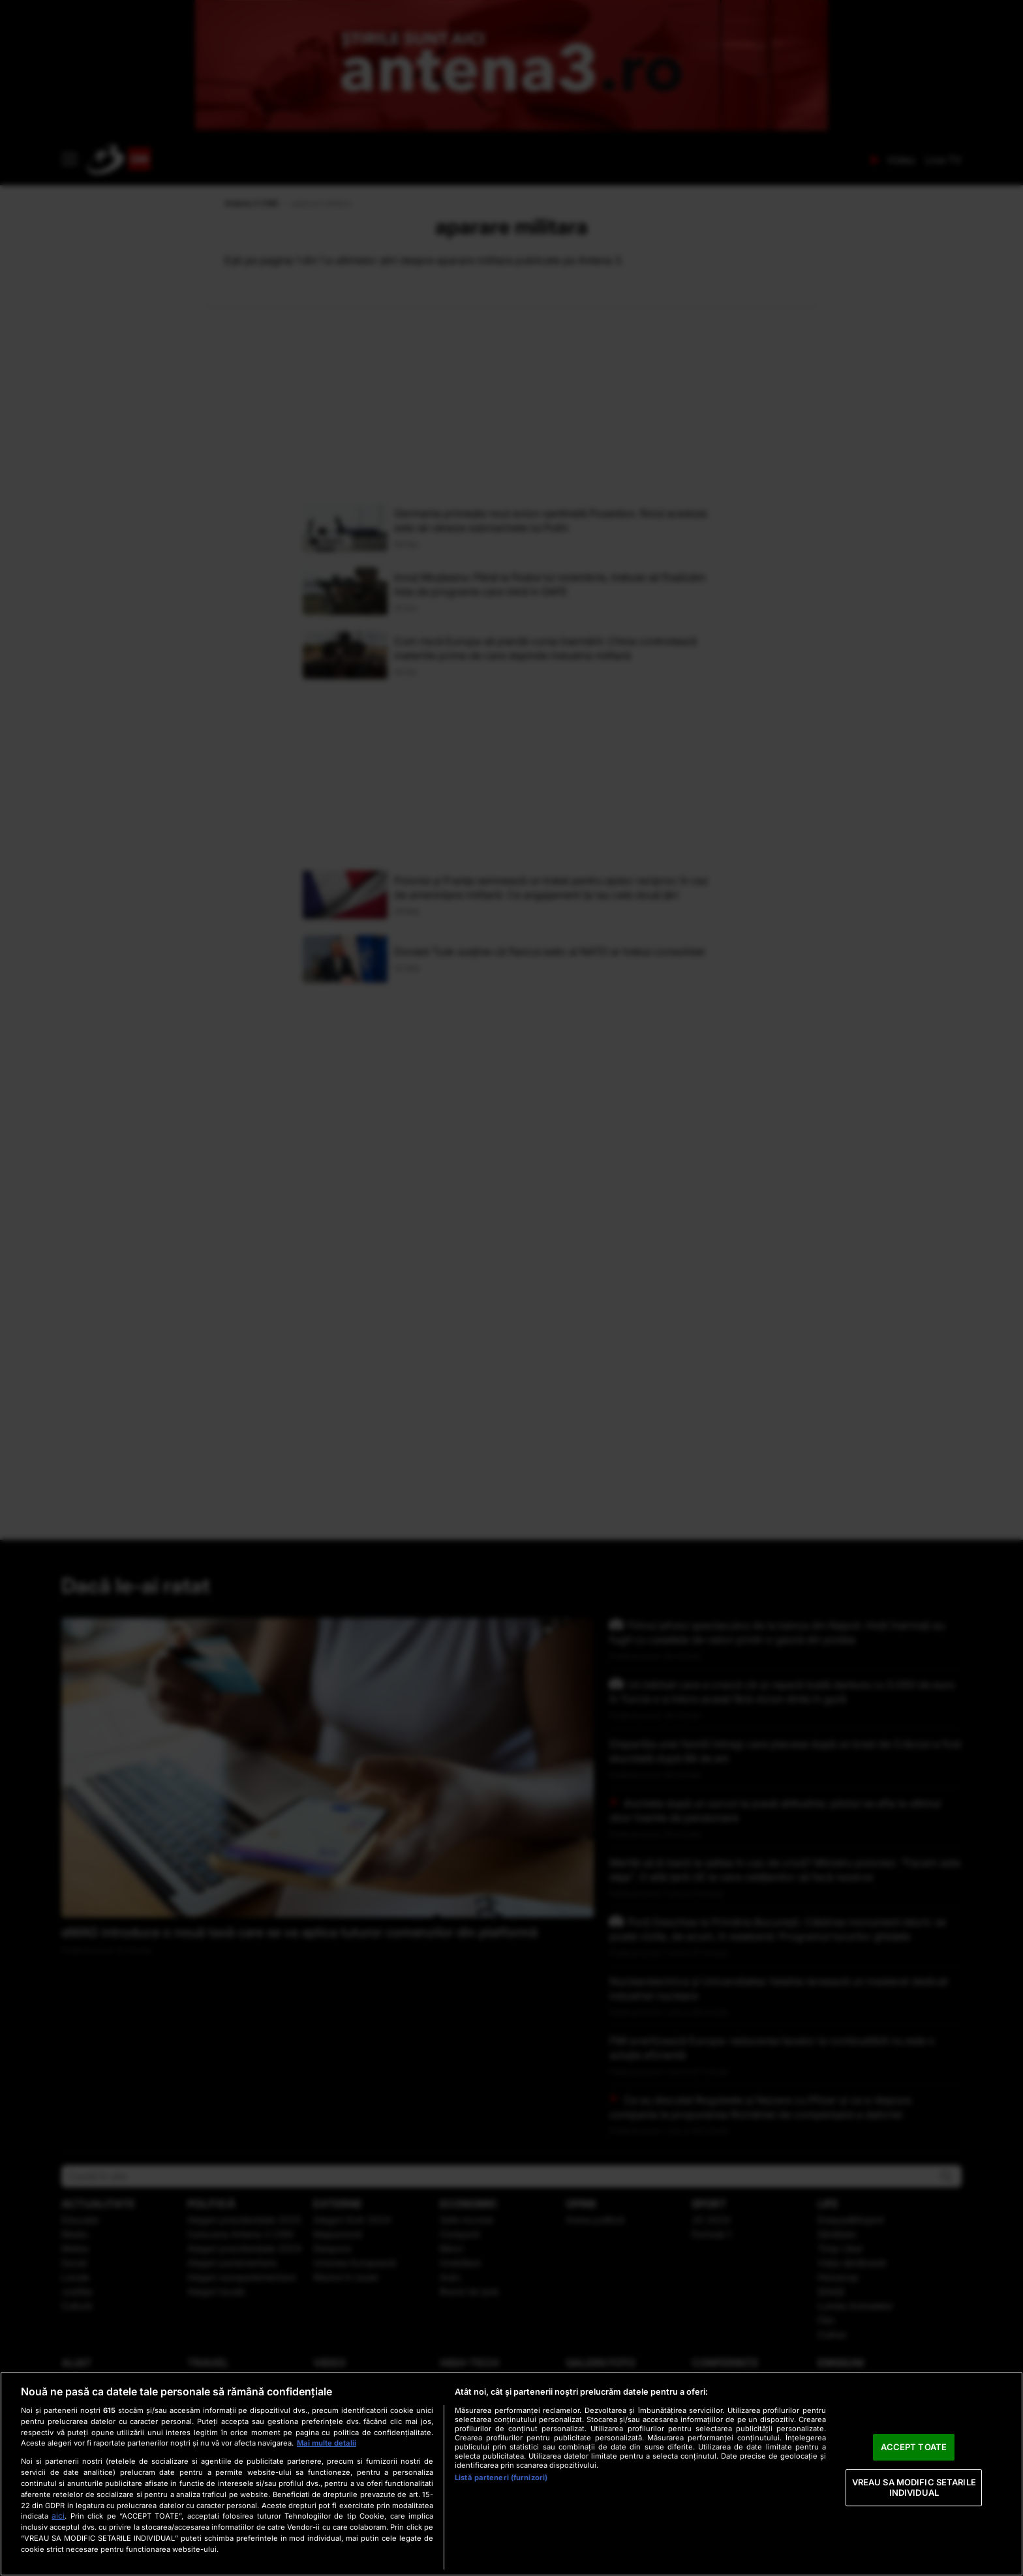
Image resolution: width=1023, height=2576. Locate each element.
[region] (511, 2474)
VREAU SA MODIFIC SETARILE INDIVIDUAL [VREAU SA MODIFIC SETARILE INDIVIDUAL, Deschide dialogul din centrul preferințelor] (914, 2487)
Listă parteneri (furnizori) (501, 2477)
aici (58, 2516)
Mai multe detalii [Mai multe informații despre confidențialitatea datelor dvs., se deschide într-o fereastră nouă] (326, 2443)
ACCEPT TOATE (914, 2447)
